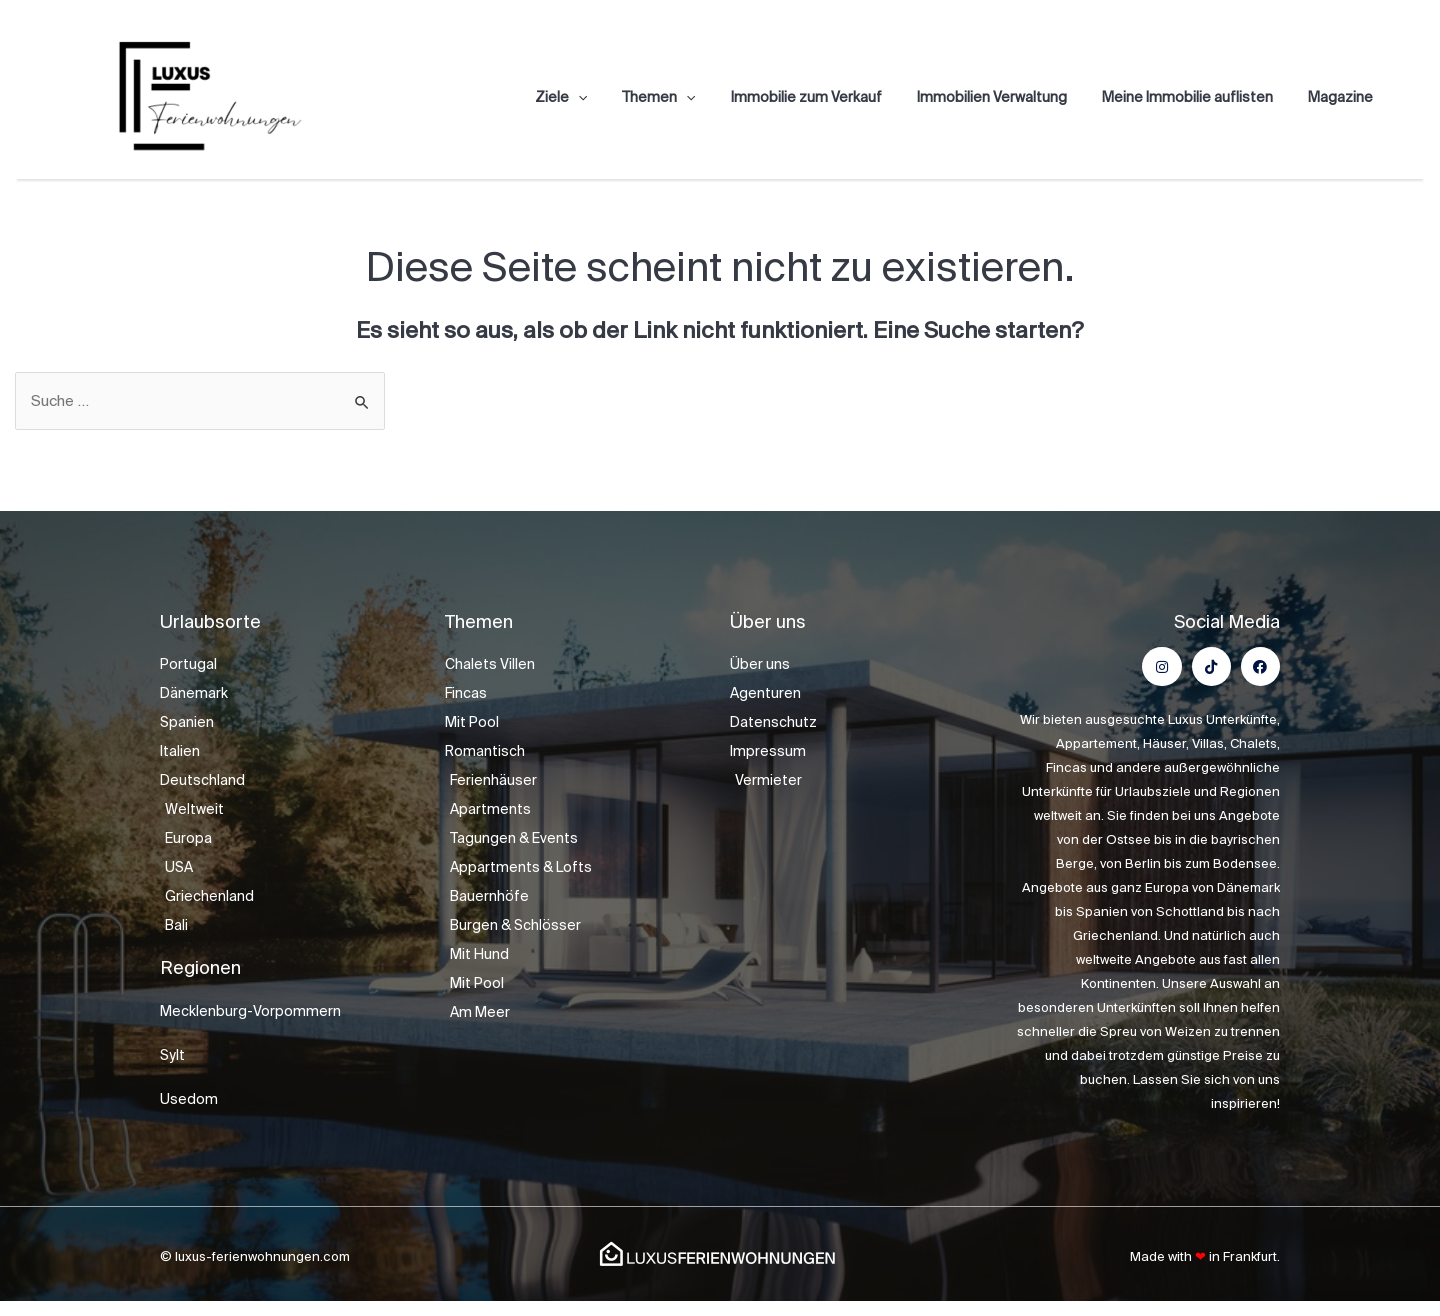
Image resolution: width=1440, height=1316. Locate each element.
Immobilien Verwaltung (1009, 97)
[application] (616, 97)
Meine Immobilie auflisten (1197, 97)
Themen (690, 97)
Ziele (599, 97)
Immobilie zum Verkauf (830, 97)
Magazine (1343, 97)
